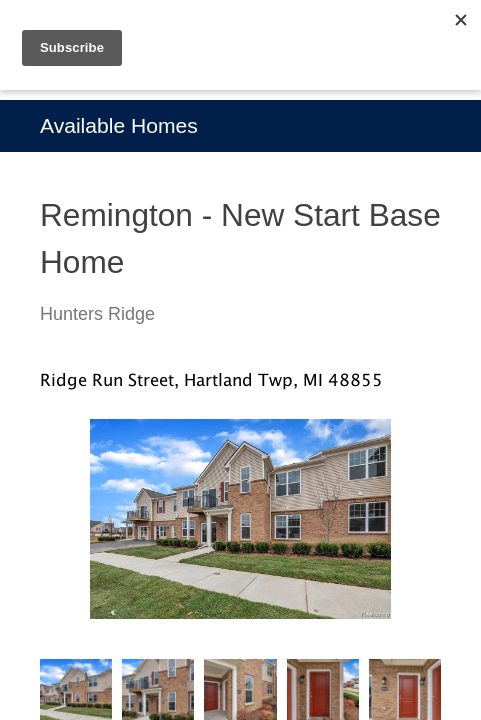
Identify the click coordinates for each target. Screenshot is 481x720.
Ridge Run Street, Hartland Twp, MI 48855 (211, 380)
